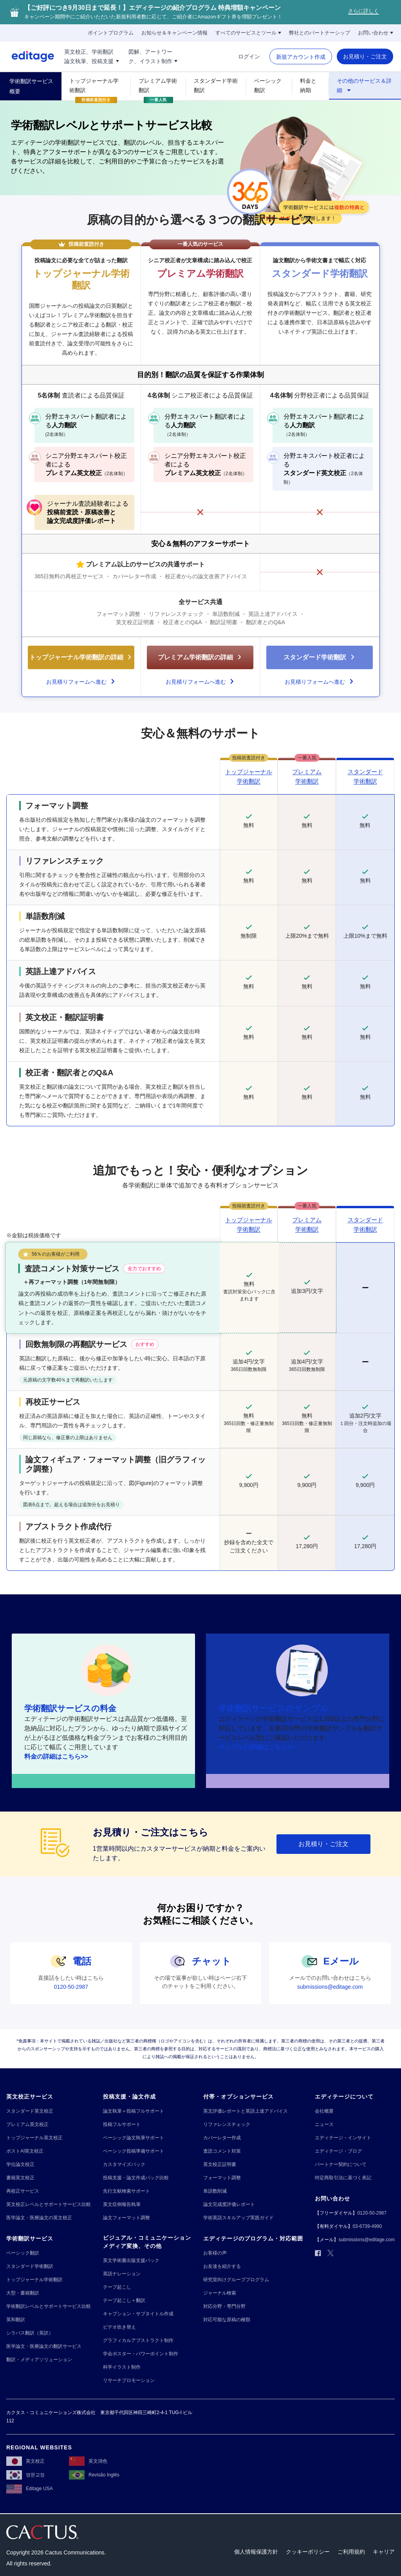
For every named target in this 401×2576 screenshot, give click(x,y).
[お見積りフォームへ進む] (81, 678)
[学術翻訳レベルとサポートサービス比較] (48, 2306)
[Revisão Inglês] (94, 2475)
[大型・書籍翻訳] (22, 2293)
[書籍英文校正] (20, 2178)
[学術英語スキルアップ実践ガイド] (238, 2218)
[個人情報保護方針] (256, 2552)
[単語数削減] (215, 2191)
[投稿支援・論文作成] (129, 2097)
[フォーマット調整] (222, 2178)
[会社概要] (324, 2111)
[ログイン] (249, 56)
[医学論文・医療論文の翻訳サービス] (43, 2346)
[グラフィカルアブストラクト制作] (138, 2340)
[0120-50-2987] (71, 1986)
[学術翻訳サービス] (29, 2239)
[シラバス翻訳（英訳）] (29, 2333)
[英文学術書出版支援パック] (131, 2260)
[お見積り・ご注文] (365, 56)
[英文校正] (25, 2461)
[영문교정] (25, 2475)
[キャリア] (384, 2552)
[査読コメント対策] (222, 2151)
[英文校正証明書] (219, 2164)
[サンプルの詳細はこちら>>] (257, 1747)
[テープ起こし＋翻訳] (124, 2300)
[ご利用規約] (351, 2552)
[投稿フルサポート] (122, 2124)
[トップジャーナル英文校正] (34, 2138)
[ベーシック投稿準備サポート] (133, 2151)
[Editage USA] (29, 2488)
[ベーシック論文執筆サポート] (133, 2138)
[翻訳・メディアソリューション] (39, 2360)
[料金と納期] (310, 85)
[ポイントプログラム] (111, 33)
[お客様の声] (215, 2253)
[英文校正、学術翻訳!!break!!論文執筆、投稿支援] (91, 56)
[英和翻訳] (15, 2320)
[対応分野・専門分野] (224, 2306)
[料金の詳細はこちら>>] (56, 1756)
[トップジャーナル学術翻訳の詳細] (81, 657)
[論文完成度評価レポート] (229, 2204)
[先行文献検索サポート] (126, 2191)
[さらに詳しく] (363, 12)
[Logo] (27, 56)
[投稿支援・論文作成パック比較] (136, 2178)
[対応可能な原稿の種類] (226, 2320)
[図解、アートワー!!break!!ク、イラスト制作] (153, 56)
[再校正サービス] (22, 2191)
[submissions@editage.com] (330, 1986)
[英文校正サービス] (29, 2097)
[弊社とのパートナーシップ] (319, 33)
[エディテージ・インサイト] (343, 2138)
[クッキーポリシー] (308, 2552)
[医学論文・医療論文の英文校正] (39, 2218)
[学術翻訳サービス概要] (30, 86)
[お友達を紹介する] (222, 2266)
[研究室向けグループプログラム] (236, 2280)
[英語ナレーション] (122, 2274)
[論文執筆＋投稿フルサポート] (133, 2111)
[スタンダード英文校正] (29, 2111)
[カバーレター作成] (222, 2138)
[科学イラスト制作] (122, 2367)
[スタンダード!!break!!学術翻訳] (365, 776)
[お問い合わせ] (375, 33)
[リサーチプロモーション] (129, 2380)
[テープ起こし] (117, 2287)
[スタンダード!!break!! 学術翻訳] (365, 1224)
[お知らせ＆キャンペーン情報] (174, 33)
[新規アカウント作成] (301, 57)
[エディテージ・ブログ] (338, 2151)
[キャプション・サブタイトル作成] (138, 2314)
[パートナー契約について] (341, 2164)
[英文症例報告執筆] (122, 2204)
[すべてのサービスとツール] (248, 33)
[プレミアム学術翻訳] (158, 85)
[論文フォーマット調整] (126, 2218)
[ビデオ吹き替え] (119, 2327)
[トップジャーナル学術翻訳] (96, 85)
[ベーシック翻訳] (269, 85)
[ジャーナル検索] (219, 2293)
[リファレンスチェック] (226, 2124)
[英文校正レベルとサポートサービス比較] (48, 2204)
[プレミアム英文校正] (27, 2124)
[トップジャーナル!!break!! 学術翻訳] (248, 776)
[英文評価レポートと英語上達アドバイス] (245, 2111)
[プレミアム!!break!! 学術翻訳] (307, 1224)
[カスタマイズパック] (124, 2164)
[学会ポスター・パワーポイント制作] (140, 2354)
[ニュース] (324, 2124)
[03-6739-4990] (367, 2226)
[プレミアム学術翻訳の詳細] (200, 657)
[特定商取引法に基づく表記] (343, 2178)
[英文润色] (88, 2461)
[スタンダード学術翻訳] (216, 85)
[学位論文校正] (20, 2164)
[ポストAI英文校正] (24, 2151)
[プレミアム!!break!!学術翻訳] (307, 776)
